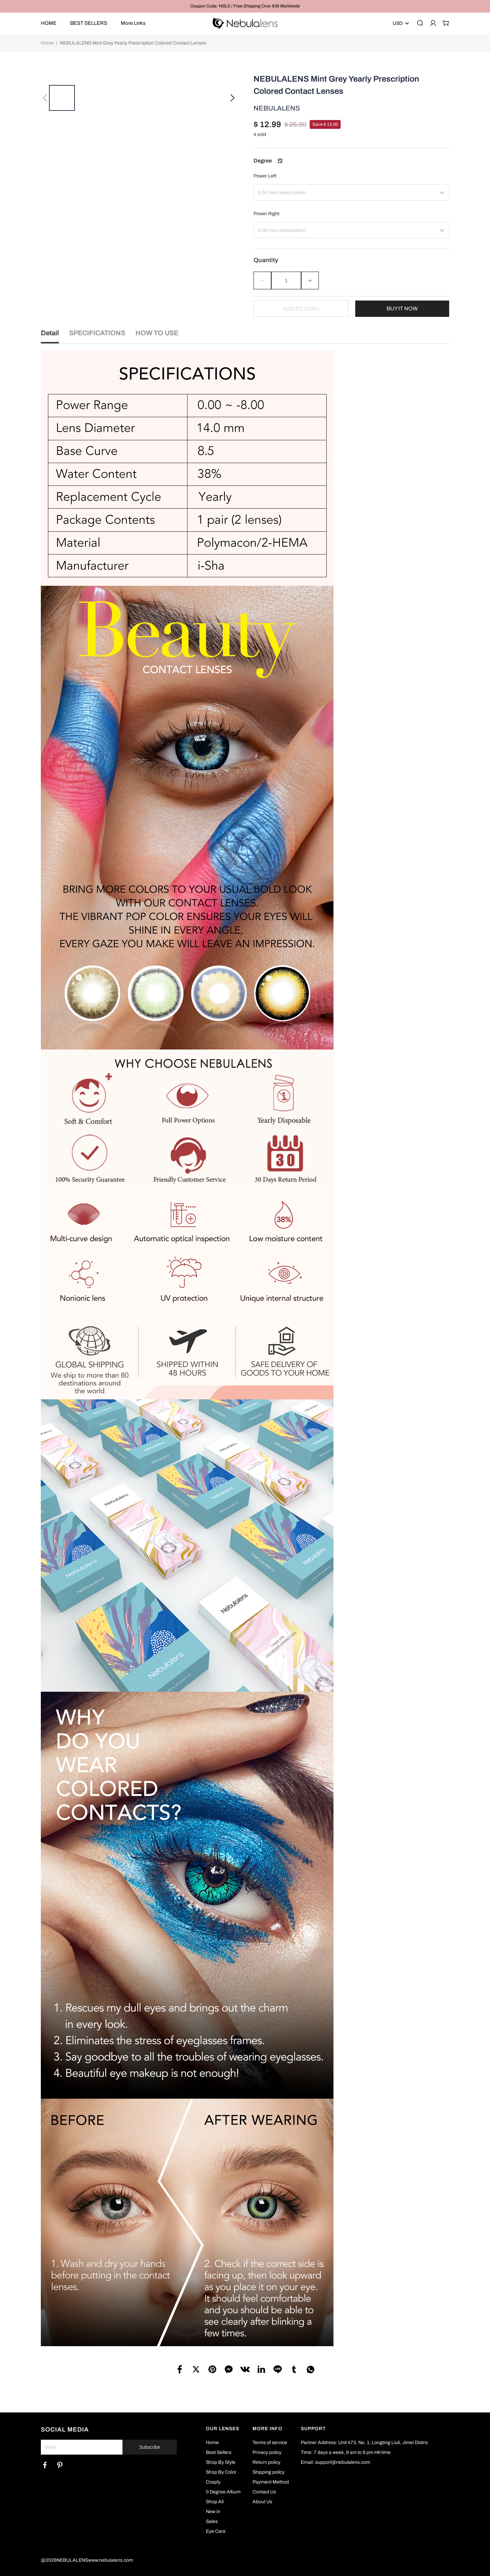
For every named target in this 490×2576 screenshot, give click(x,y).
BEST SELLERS (88, 23)
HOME (48, 23)
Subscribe (149, 2447)
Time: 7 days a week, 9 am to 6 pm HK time (346, 2452)
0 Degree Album (223, 2491)
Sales (212, 2521)
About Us (262, 2501)
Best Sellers (218, 2452)
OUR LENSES (222, 2428)
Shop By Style (220, 2462)
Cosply (213, 2482)
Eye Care (216, 2531)
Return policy (266, 2462)
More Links (133, 23)
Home (47, 43)
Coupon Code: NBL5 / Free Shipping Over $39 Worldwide (245, 6)
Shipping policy (268, 2472)
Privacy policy (266, 2452)
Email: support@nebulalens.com (335, 2462)
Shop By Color (221, 2472)
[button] (45, 98)
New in (213, 2511)
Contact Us (264, 2491)
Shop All (215, 2501)
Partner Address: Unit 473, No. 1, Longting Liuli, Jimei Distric (364, 2442)
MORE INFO (267, 2428)
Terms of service (269, 2442)
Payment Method (270, 2482)
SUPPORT (313, 2428)
